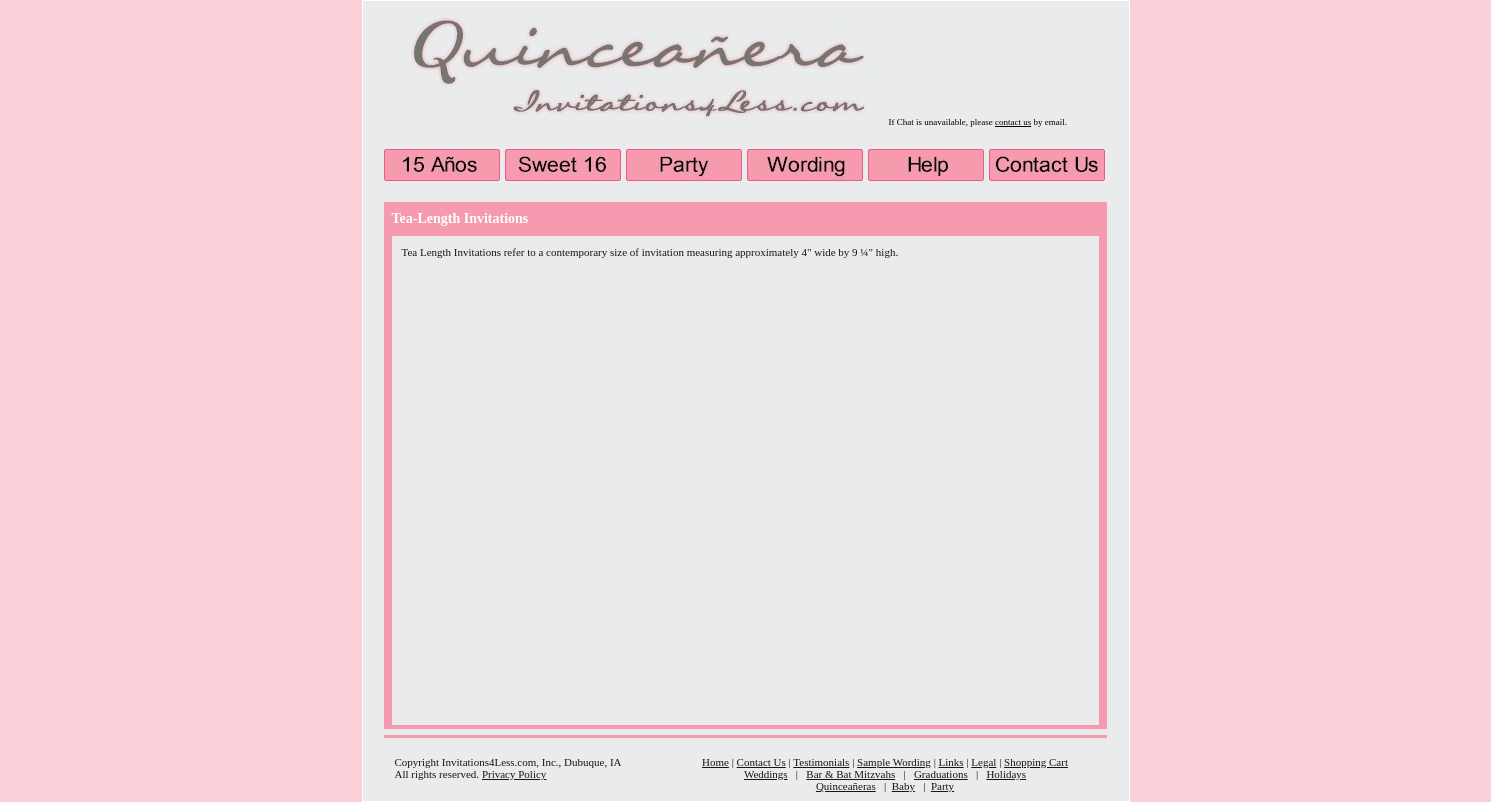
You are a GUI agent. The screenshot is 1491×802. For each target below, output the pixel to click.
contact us (1013, 122)
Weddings (766, 774)
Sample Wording (894, 762)
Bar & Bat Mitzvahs (850, 774)
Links (951, 762)
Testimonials (821, 762)
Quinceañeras (846, 786)
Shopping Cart (1036, 762)
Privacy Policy (514, 774)
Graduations (941, 774)
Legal (983, 762)
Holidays (1006, 774)
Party (942, 786)
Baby (903, 786)
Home (715, 762)
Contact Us (761, 762)
